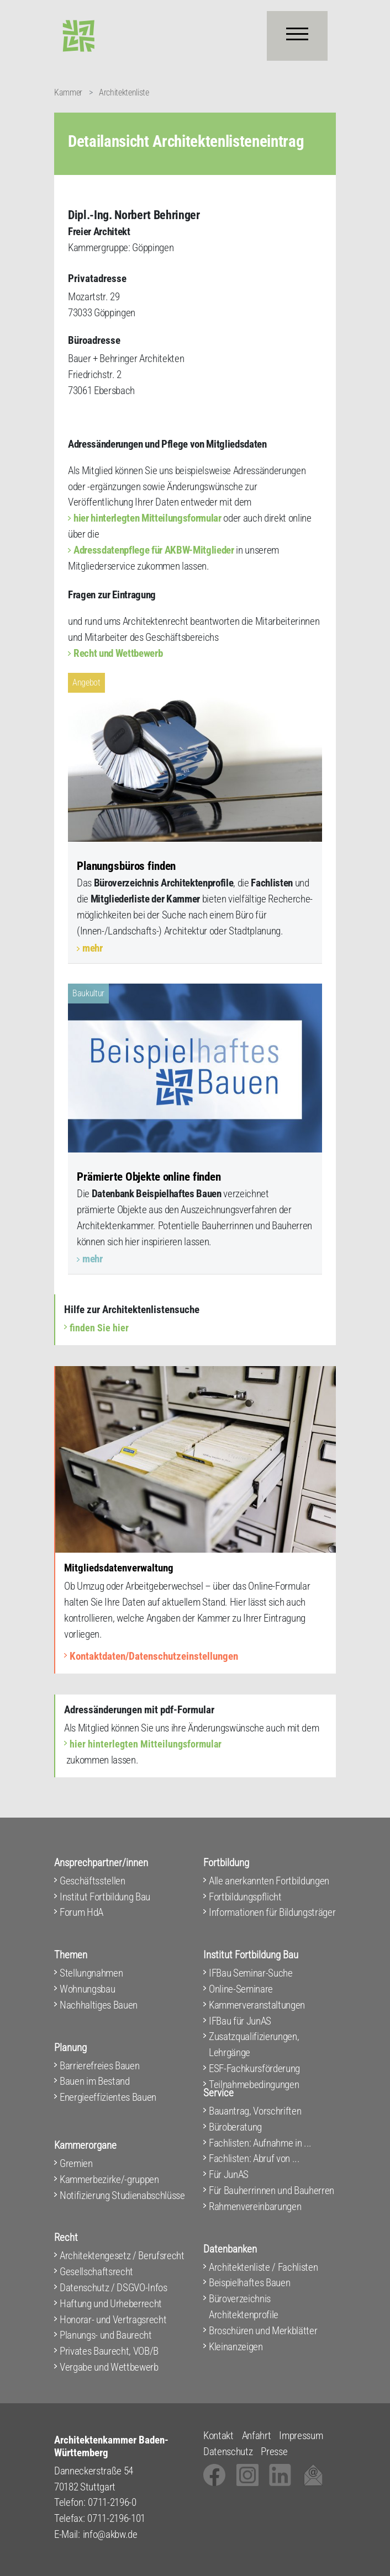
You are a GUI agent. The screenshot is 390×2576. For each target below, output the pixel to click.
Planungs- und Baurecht (106, 2335)
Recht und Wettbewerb (117, 653)
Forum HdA (81, 1912)
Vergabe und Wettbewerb (109, 2367)
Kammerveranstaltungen (257, 2005)
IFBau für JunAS (240, 2021)
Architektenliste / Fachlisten (263, 2267)
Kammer (68, 92)
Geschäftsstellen (92, 1880)
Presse (274, 2451)
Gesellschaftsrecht (96, 2271)
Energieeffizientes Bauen (108, 2097)
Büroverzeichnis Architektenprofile (243, 2306)
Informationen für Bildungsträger (272, 1912)
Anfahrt (256, 2435)
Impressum (301, 2435)
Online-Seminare (241, 1989)
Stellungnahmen (91, 1973)
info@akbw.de (110, 2534)
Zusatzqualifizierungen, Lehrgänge (254, 2044)
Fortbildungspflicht (245, 1896)
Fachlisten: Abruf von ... (254, 2158)
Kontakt (218, 2435)
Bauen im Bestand (95, 2081)
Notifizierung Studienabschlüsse (122, 2195)
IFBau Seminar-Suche (251, 1973)
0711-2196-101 (116, 2518)
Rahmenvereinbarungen (255, 2206)
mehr (92, 948)
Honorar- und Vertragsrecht (113, 2319)
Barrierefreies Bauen (99, 2065)
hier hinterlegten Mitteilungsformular (147, 518)
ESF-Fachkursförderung (254, 2068)
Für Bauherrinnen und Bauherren (271, 2190)
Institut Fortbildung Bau (105, 1896)
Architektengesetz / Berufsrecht (122, 2255)
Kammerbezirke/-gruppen (109, 2179)
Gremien (76, 2163)
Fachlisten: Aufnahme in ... (260, 2143)
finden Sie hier (99, 1328)
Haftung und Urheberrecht (111, 2303)
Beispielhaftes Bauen (249, 2282)
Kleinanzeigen (236, 2346)
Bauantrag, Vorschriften (255, 2111)
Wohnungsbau (87, 1989)
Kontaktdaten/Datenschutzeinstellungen (154, 1656)
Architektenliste (124, 92)
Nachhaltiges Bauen (99, 2005)
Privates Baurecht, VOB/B (109, 2351)
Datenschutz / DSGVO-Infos (113, 2287)
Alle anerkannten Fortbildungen (269, 1880)
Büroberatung (235, 2127)
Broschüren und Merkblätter (263, 2330)
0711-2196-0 (112, 2502)
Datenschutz (227, 2451)
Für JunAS (229, 2174)
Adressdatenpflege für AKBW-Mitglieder (153, 550)
